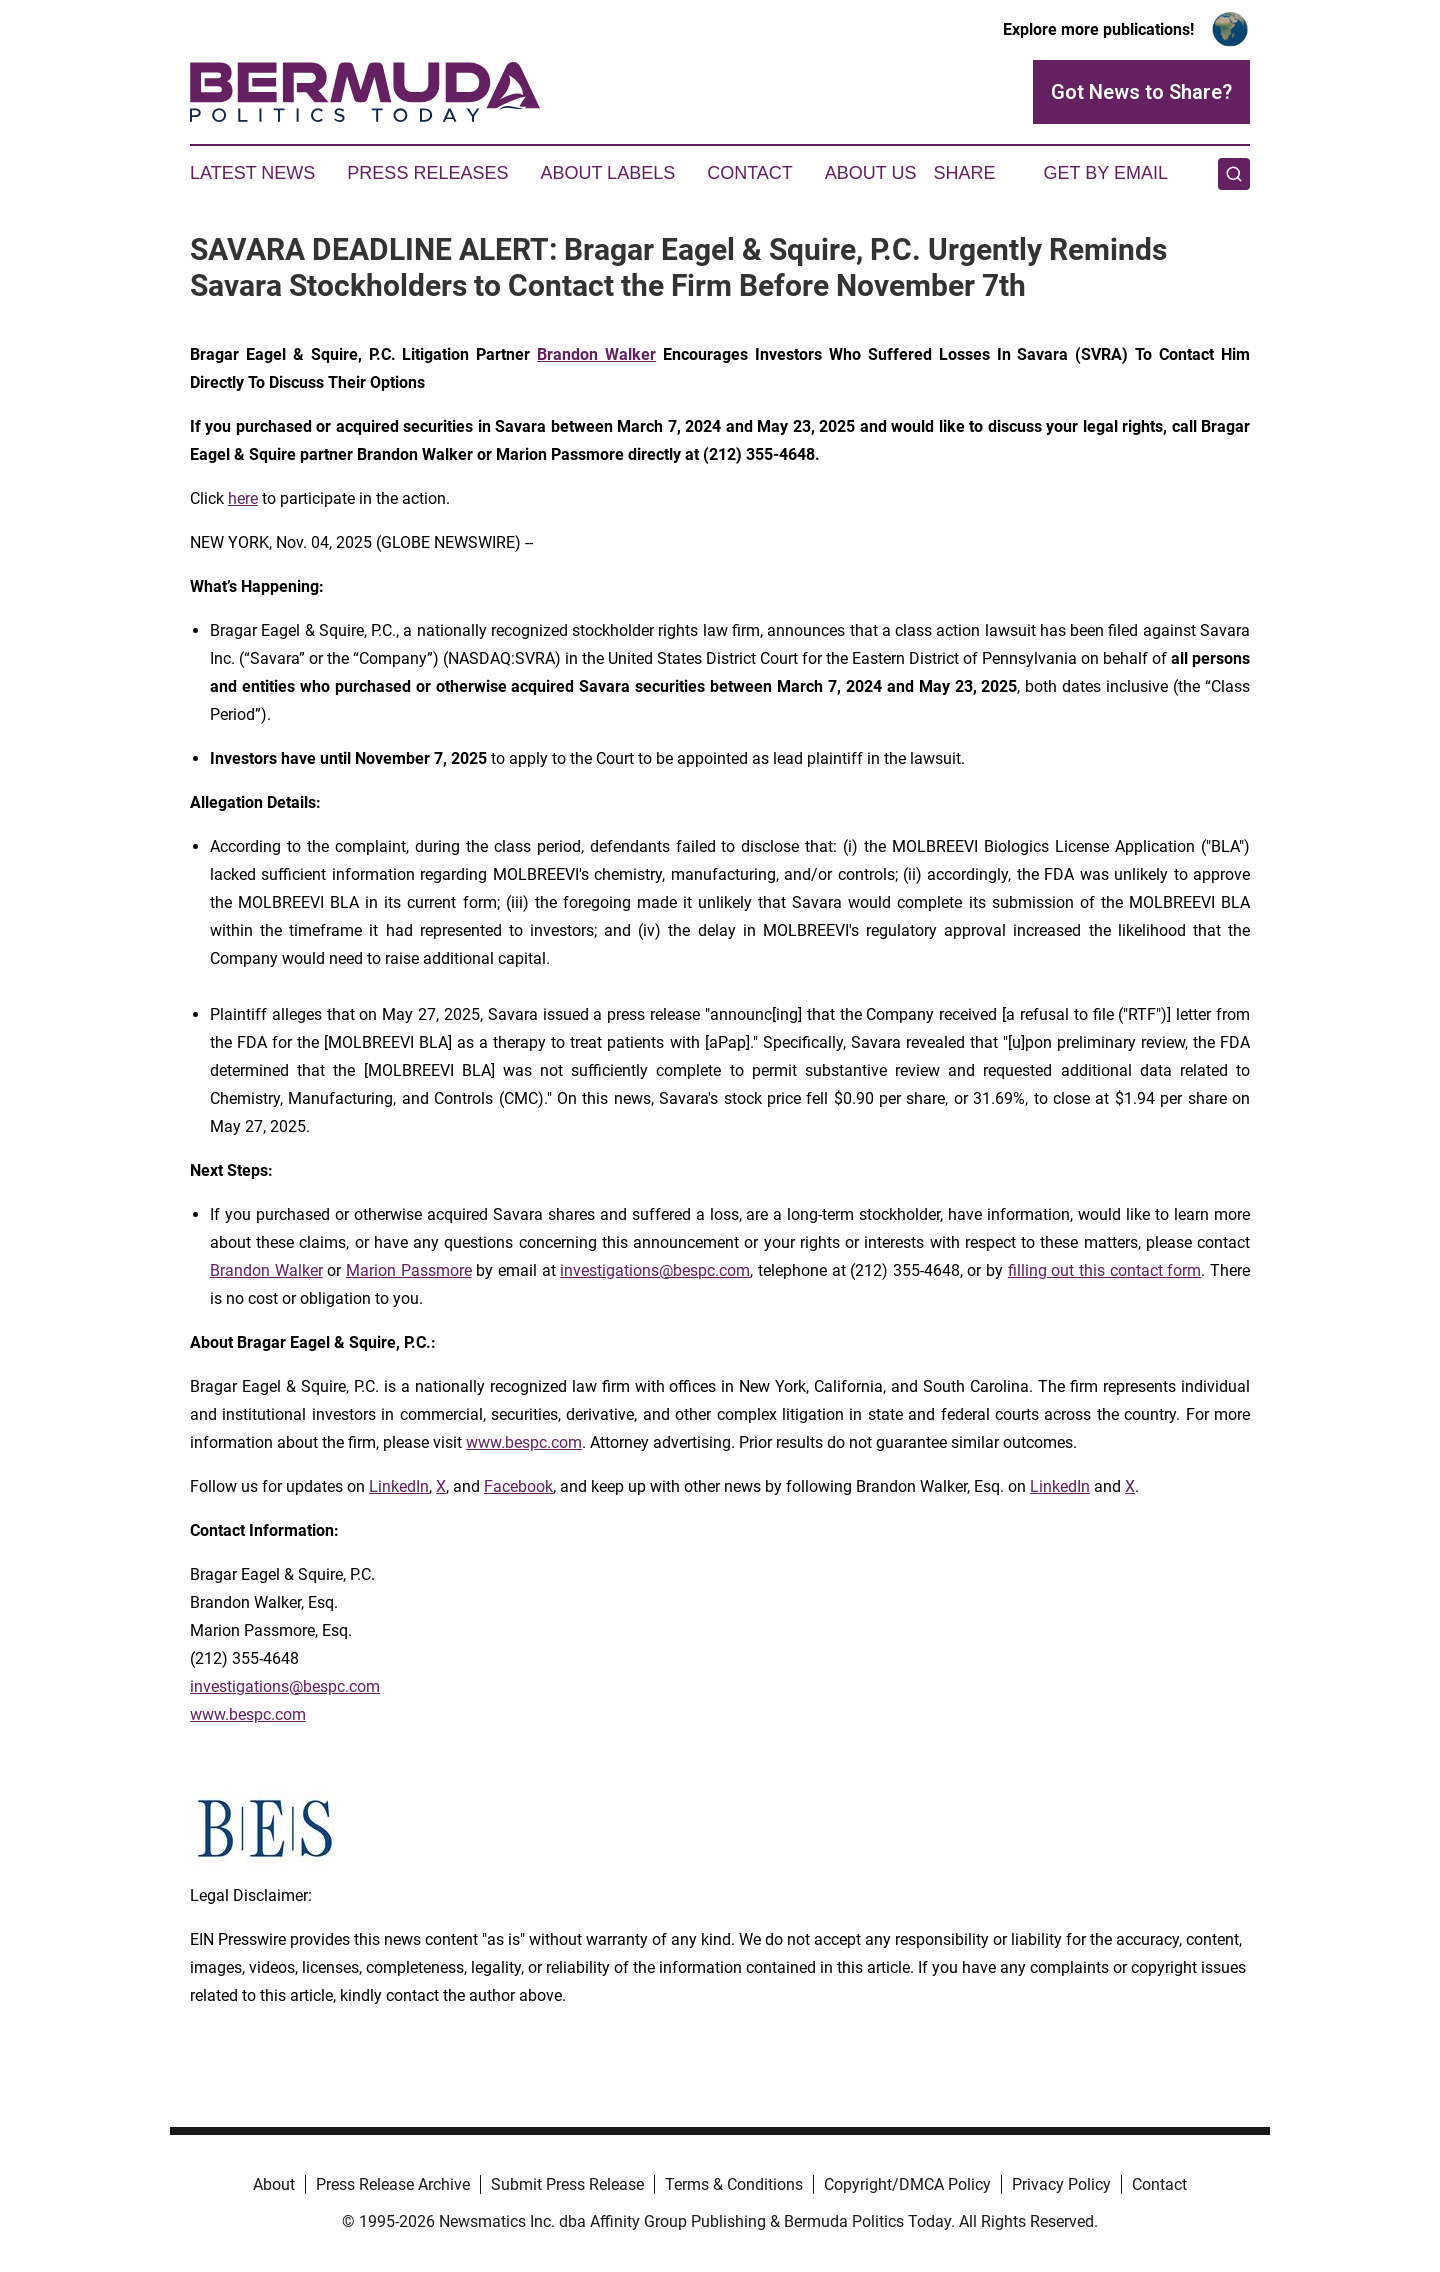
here (243, 498)
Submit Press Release (567, 2184)
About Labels (607, 173)
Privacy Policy (1061, 2184)
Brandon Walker (266, 1270)
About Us (871, 173)
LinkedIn (399, 1486)
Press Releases (427, 173)
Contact (750, 173)
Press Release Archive (393, 2184)
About (274, 2184)
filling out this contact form (1105, 1270)
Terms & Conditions (734, 2184)
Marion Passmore (409, 1270)
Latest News (252, 173)
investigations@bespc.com (655, 1270)
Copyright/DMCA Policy (907, 2184)
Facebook (518, 1486)
